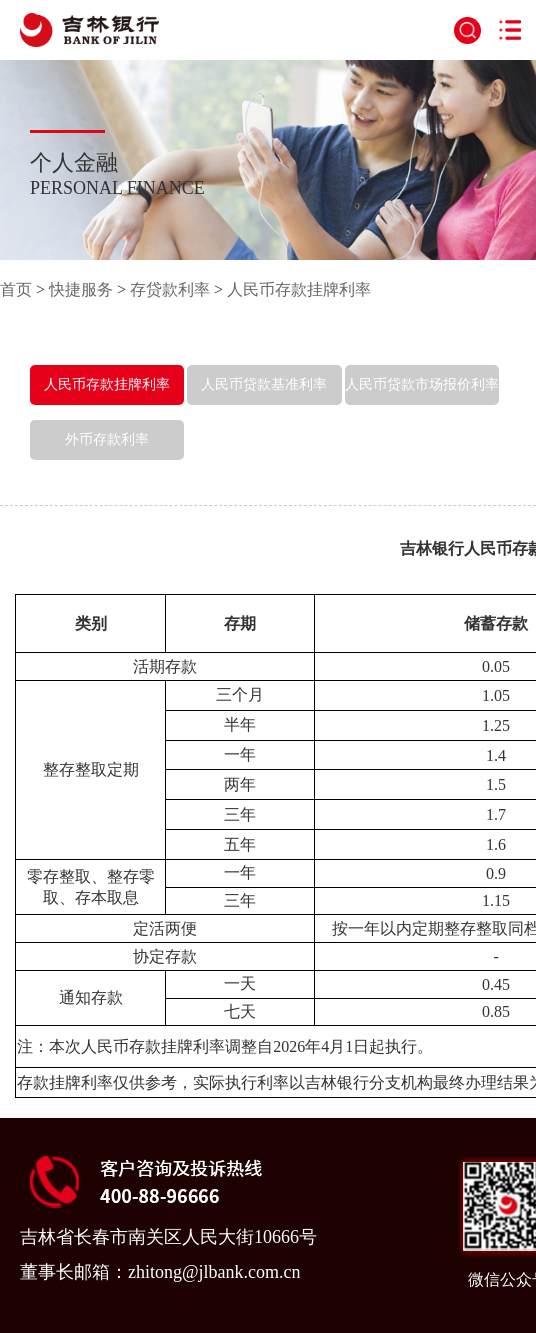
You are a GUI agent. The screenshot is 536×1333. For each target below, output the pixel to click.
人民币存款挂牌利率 (299, 289)
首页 (16, 289)
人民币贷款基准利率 (264, 384)
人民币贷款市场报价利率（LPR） (422, 404)
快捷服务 (81, 289)
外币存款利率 (107, 439)
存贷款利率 (170, 289)
